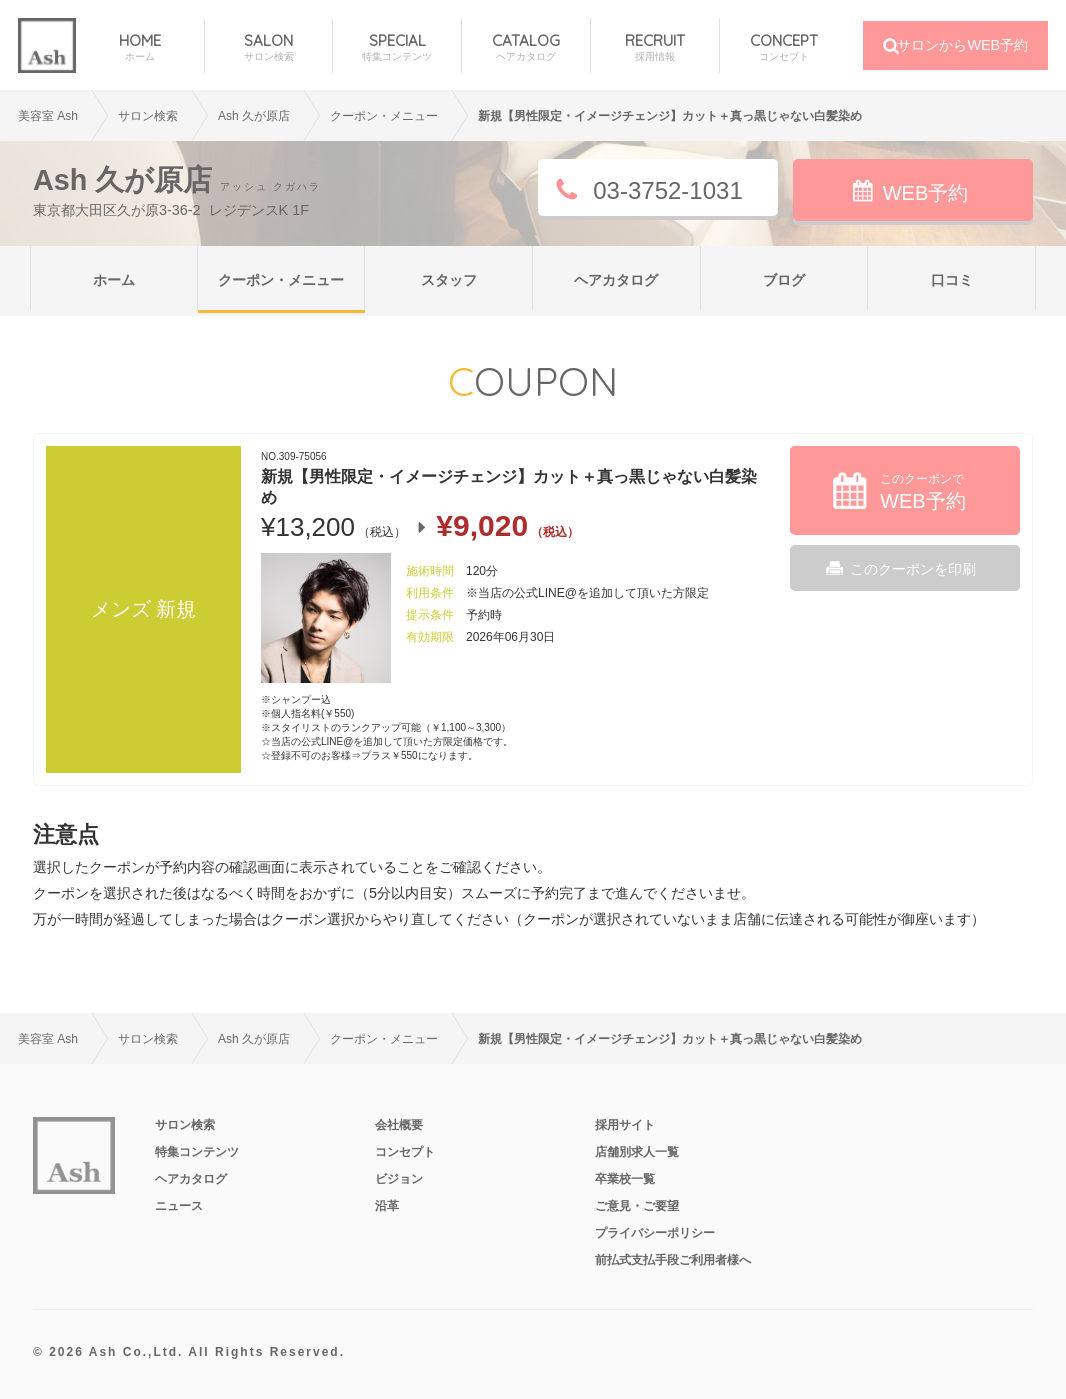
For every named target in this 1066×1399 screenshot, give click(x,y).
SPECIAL (397, 47)
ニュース (179, 1206)
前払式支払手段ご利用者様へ (673, 1260)
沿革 (387, 1206)
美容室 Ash (48, 116)
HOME (140, 47)
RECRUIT (655, 47)
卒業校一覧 (625, 1179)
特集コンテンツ (197, 1152)
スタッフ (449, 280)
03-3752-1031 (667, 190)
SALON (269, 47)
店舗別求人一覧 (637, 1152)
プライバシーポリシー (655, 1233)
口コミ (952, 280)
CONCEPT (784, 47)
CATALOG (526, 47)
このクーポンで (923, 492)
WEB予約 (926, 193)
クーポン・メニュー (281, 280)
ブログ (784, 280)
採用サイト (625, 1125)
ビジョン (399, 1179)
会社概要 (399, 1125)
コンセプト (405, 1152)
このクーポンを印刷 (913, 569)
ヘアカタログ (616, 280)
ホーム (114, 280)
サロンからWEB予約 (962, 45)
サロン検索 (148, 116)
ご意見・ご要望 (637, 1206)
